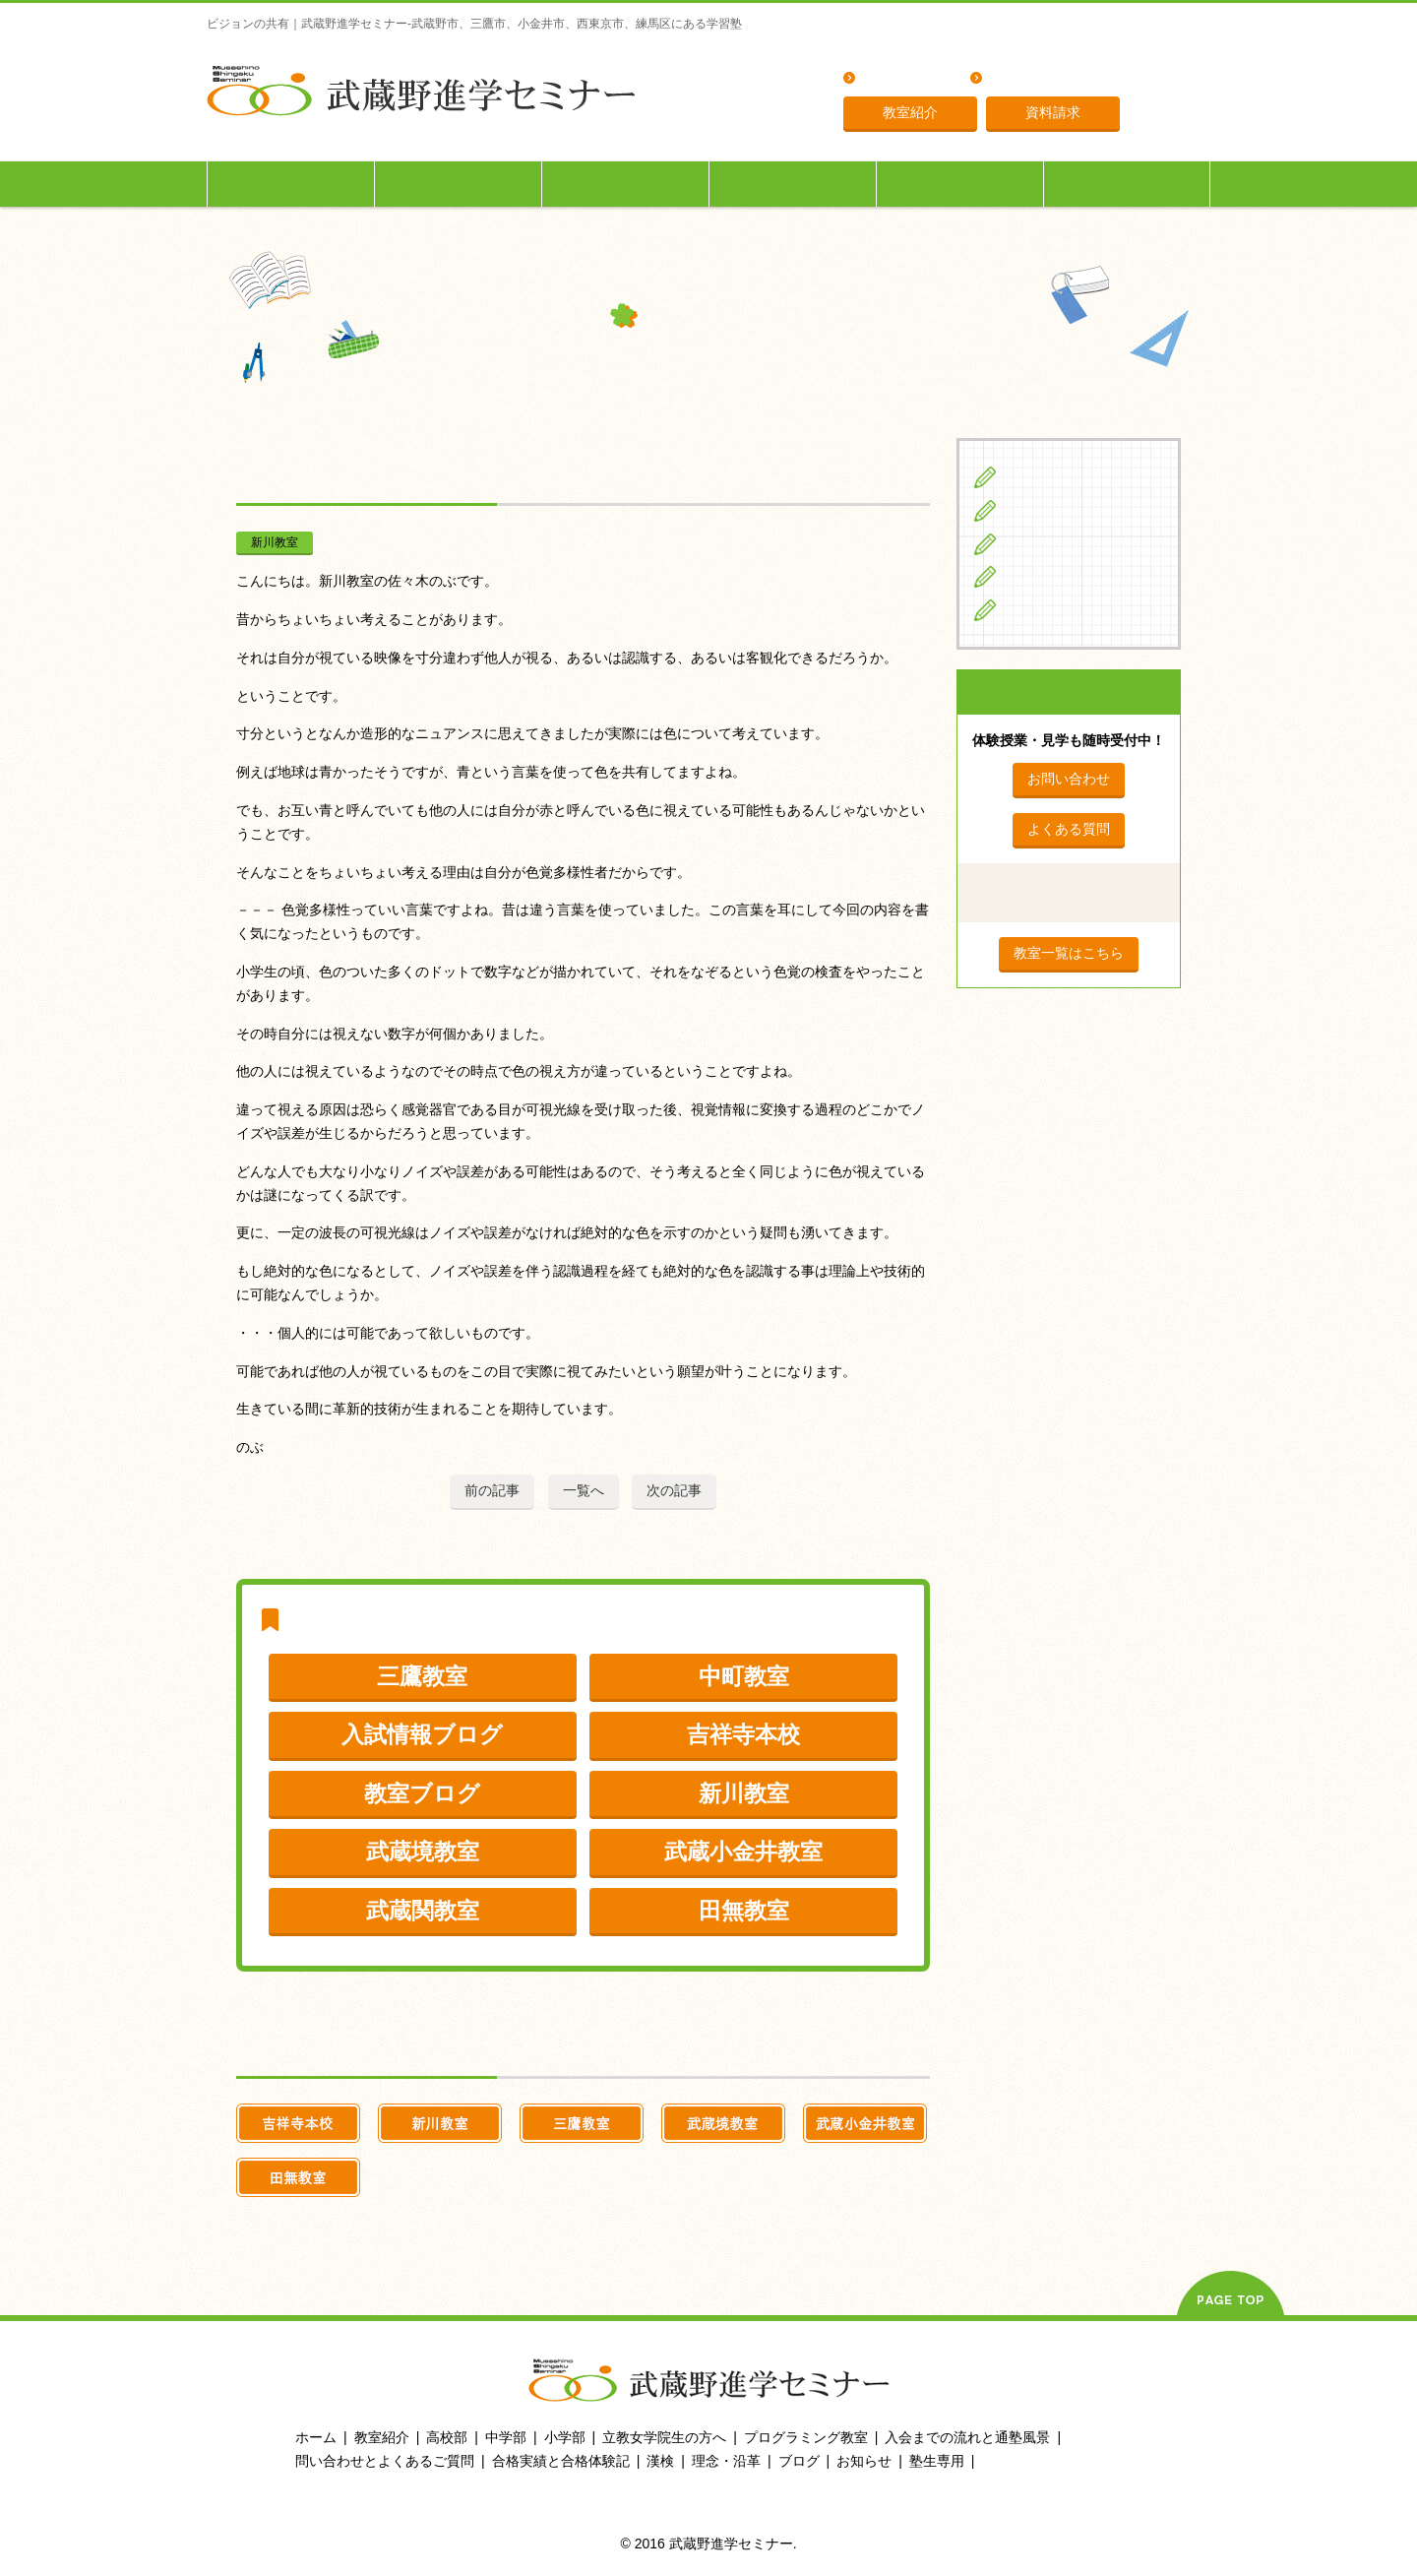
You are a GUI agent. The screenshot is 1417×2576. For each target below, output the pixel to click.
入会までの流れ (960, 183)
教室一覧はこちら (1069, 953)
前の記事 (492, 1490)
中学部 (505, 2437)
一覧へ (583, 1490)
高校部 (446, 2437)
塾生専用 (1126, 183)
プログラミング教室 (806, 2437)
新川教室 (274, 542)
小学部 (564, 2437)
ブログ (1029, 609)
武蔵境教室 (422, 1851)
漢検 (660, 2461)
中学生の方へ (458, 183)
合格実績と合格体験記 (561, 2461)
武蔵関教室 (422, 1910)
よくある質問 (904, 79)
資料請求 (1052, 112)
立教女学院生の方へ (793, 183)
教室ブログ (422, 1793)
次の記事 (674, 1490)
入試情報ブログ (422, 1734)
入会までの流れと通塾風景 (967, 2437)
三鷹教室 (422, 1676)
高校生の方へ (626, 183)
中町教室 (744, 1676)
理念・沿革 (1024, 79)
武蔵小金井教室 (743, 1851)
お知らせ (864, 2461)
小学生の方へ (291, 183)
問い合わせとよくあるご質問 (384, 2461)
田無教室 (744, 1910)
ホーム (316, 2437)
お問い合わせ (1068, 778)
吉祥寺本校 (743, 1734)
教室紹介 (910, 112)
